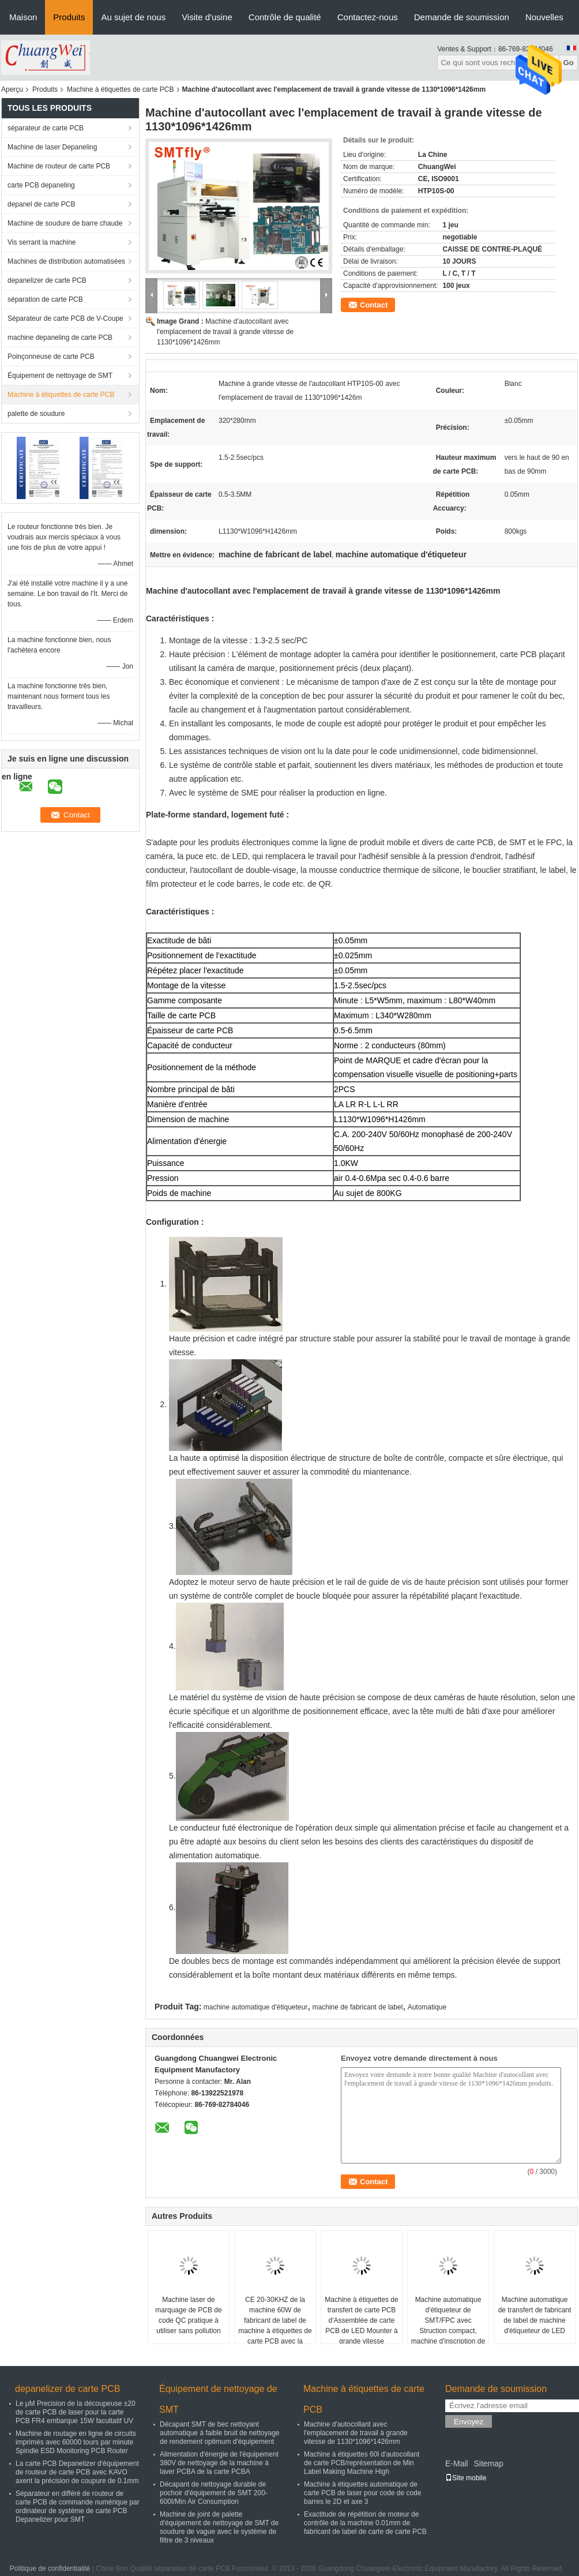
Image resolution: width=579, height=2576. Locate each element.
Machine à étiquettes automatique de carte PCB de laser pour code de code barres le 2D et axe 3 (362, 2493)
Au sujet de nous (133, 17)
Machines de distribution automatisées (66, 261)
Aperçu (12, 89)
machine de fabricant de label (358, 2007)
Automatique (427, 2007)
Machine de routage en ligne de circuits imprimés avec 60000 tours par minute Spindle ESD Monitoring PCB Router (76, 2442)
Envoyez (468, 2421)
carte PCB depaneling (41, 185)
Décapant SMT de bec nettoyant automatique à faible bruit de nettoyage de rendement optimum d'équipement (219, 2433)
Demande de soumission (461, 17)
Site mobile (465, 2478)
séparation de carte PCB (45, 299)
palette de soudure (36, 414)
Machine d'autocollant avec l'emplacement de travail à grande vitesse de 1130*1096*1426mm (225, 331)
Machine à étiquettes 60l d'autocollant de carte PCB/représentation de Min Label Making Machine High (361, 2463)
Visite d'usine (207, 17)
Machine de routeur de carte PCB (58, 166)
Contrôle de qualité (285, 17)
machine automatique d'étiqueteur (255, 2007)
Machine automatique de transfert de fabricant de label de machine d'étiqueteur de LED (535, 2315)
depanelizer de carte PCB (47, 280)
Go (568, 62)
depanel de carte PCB (41, 204)
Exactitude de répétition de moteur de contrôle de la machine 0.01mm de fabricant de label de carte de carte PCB (365, 2523)
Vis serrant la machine (41, 242)
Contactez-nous (367, 17)
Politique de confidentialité (50, 2568)
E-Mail (456, 2463)
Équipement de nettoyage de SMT (59, 376)
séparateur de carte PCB (45, 128)
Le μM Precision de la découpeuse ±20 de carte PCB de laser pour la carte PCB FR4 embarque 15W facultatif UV (76, 2412)
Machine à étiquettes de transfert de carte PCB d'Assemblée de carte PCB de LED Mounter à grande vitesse (361, 2320)
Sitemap (488, 2463)
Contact (374, 305)
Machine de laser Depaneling (52, 147)
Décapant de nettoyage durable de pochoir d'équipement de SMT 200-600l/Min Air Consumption (214, 2493)
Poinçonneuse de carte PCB (51, 357)
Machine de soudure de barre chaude (64, 223)
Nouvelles (544, 17)
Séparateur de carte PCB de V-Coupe (65, 318)
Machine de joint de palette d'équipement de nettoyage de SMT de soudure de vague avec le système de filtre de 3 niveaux (219, 2527)
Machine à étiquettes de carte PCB (120, 89)
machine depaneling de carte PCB (59, 337)
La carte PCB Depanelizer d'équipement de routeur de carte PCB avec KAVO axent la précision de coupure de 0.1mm (77, 2472)
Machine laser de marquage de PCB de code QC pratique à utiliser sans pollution (188, 2315)
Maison (23, 17)
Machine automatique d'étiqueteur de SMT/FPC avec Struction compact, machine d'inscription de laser (448, 2326)
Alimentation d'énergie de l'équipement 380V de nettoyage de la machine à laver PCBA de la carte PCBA (219, 2463)
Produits (69, 17)
